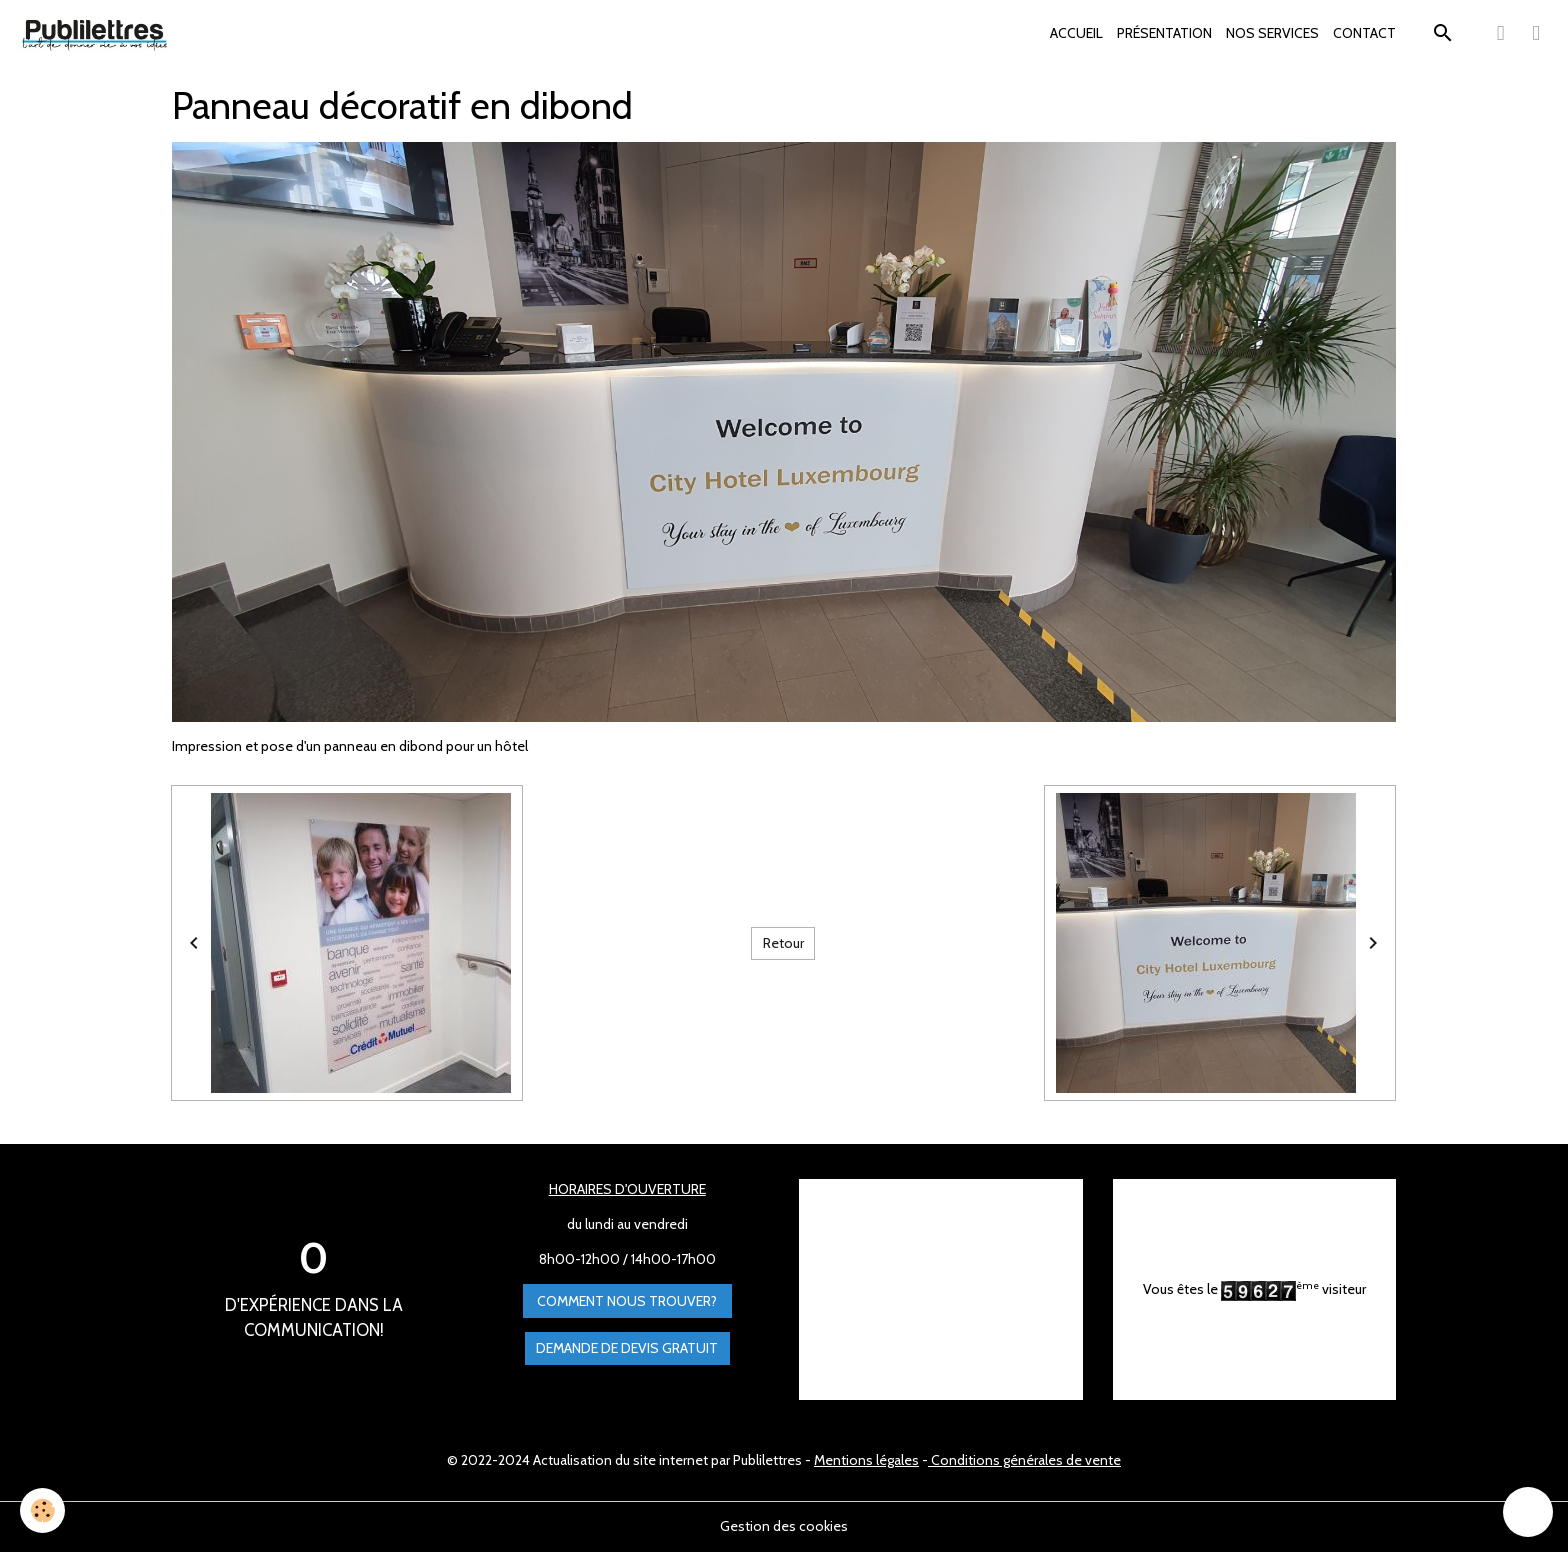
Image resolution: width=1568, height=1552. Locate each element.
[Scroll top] (1528, 1512)
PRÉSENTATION (1164, 33)
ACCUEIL (1076, 33)
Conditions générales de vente (1024, 1460)
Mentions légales (866, 1460)
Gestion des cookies (784, 1526)
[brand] (98, 34)
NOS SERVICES (1272, 33)
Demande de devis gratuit (627, 1348)
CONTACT (1364, 33)
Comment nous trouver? (627, 1301)
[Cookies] (42, 1510)
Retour (783, 943)
